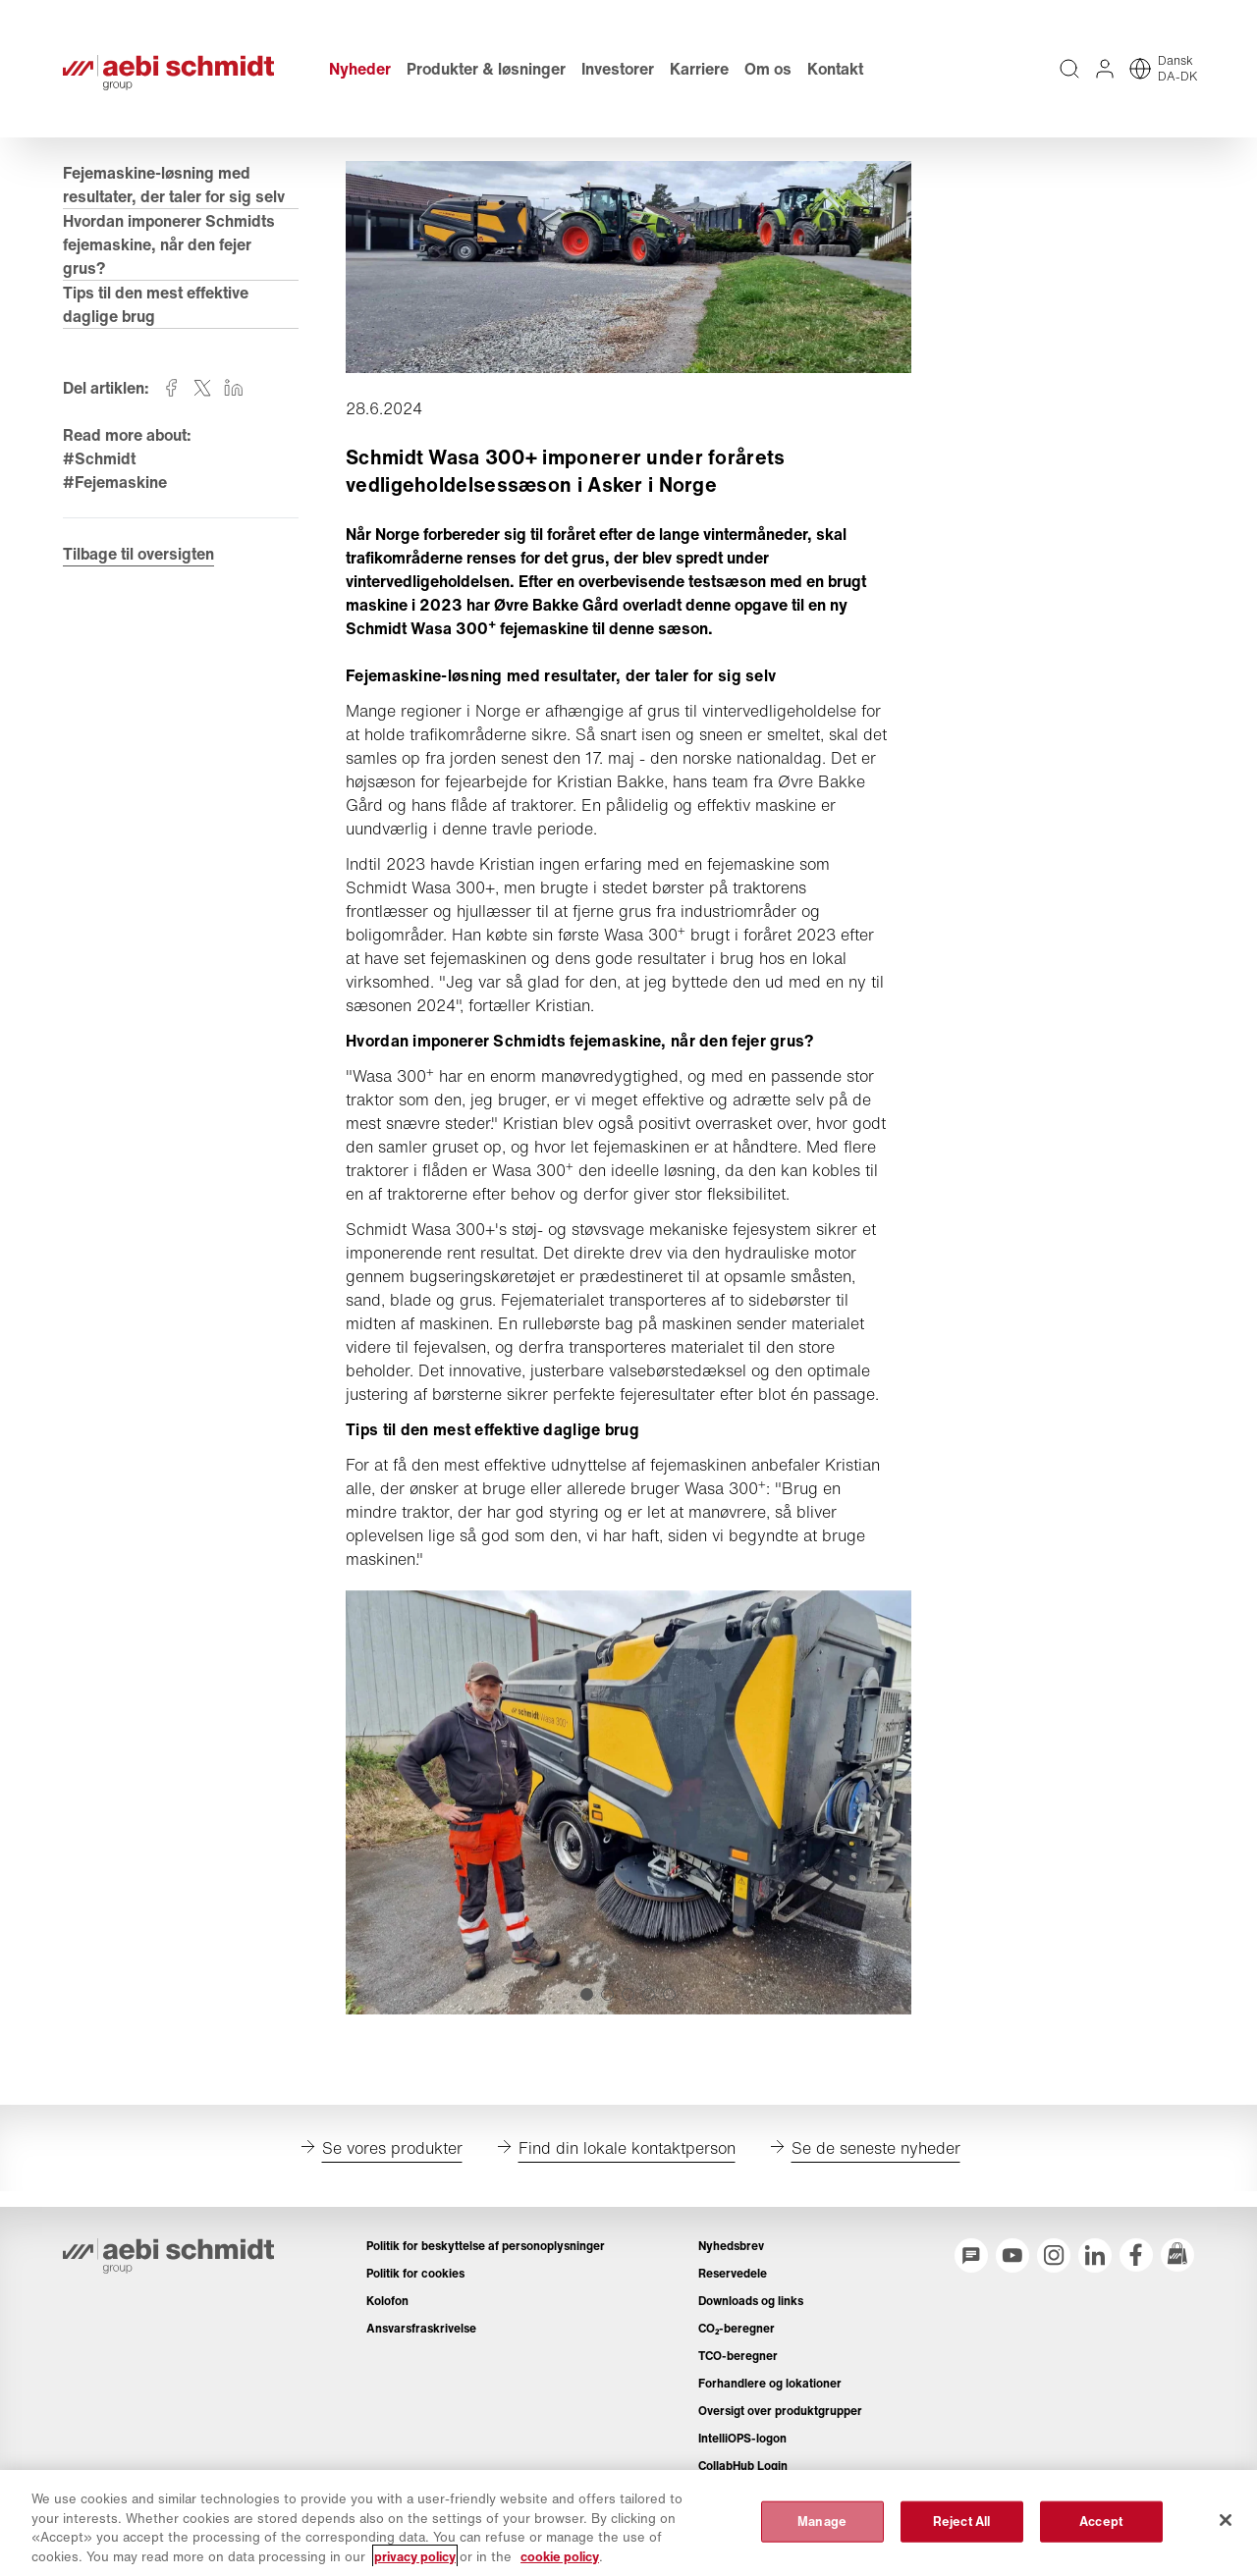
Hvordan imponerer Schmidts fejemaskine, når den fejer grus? (169, 244)
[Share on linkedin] (234, 388)
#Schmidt (99, 458)
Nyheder (360, 68)
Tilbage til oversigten (138, 553)
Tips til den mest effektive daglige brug (155, 304)
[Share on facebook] (171, 388)
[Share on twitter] (202, 388)
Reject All (961, 2532)
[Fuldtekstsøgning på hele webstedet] (1069, 68)
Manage (822, 2532)
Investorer (617, 68)
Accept (1100, 2532)
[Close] (1225, 2531)
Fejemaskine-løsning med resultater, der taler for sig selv (176, 184)
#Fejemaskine (115, 482)
